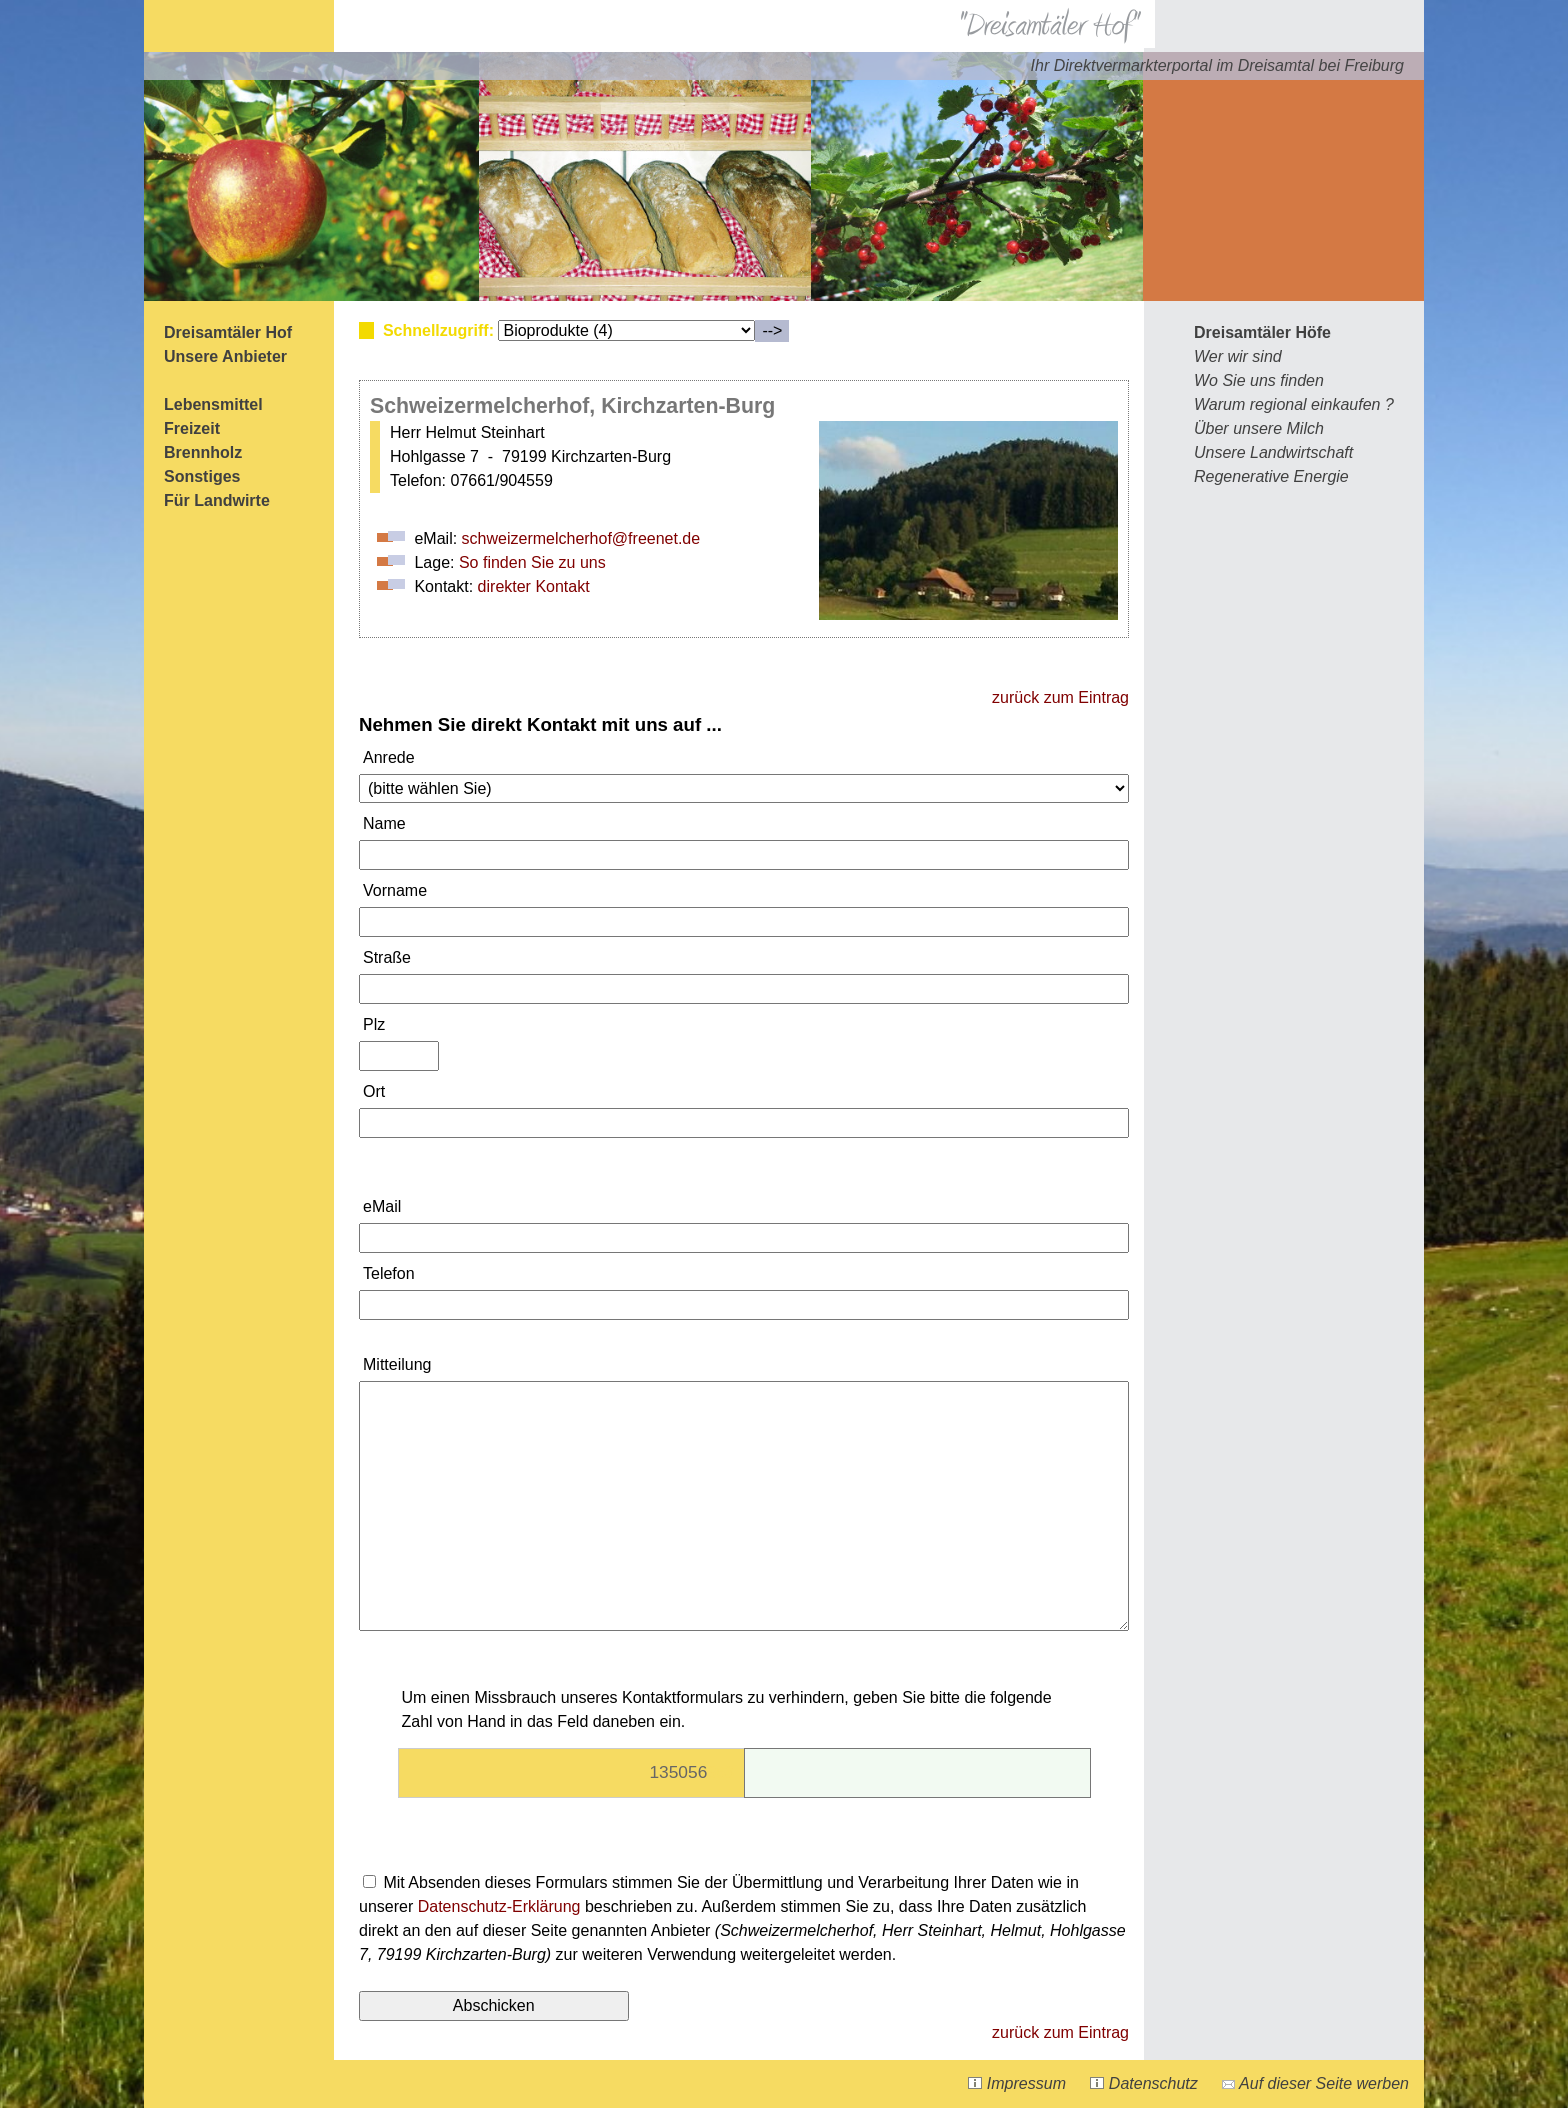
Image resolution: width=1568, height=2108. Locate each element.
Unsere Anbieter (225, 356)
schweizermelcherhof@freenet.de (581, 538)
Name (384, 823)
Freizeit (192, 428)
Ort (374, 1091)
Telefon (389, 1273)
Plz (374, 1024)
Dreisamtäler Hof (228, 332)
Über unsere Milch (1259, 428)
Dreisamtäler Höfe (1262, 332)
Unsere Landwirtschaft (1273, 452)
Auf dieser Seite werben (1315, 2083)
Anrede (389, 757)
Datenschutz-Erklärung (499, 1906)
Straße (387, 957)
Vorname (395, 890)
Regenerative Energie (1271, 476)
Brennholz (203, 452)
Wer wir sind (1238, 356)
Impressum (1017, 2083)
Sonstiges (202, 476)
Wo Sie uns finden (1259, 380)
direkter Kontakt (534, 586)
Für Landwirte (217, 500)
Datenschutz (1143, 2083)
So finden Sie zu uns (532, 562)
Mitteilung (397, 1364)
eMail (382, 1206)
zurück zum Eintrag (1060, 697)
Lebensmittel (213, 404)
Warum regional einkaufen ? (1294, 404)
